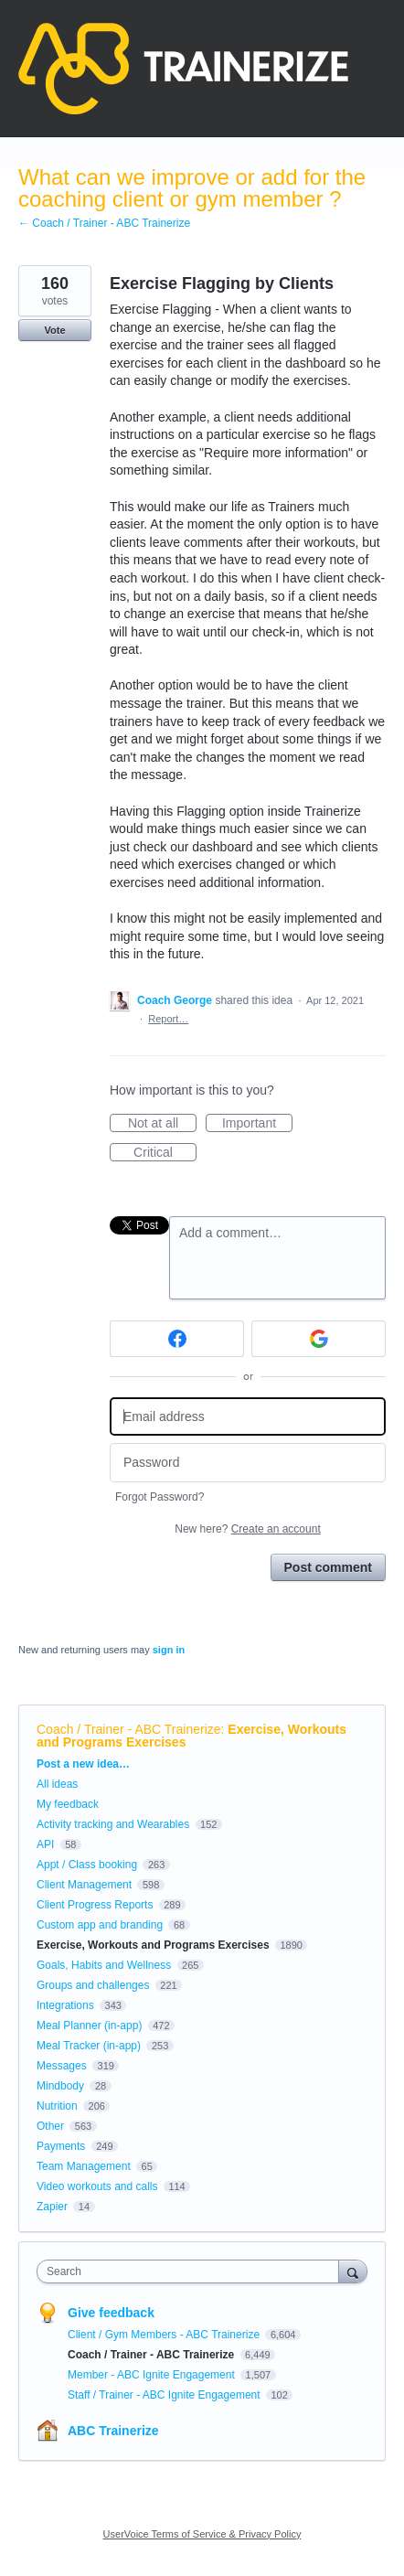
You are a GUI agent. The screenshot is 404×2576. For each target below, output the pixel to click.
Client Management (84, 1884)
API (45, 1844)
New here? (247, 1529)
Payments (61, 2146)
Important (257, 1124)
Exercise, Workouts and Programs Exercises (153, 1945)
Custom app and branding (100, 1925)
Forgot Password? (159, 1497)
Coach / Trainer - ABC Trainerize (129, 1729)
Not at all (162, 1124)
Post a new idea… (83, 1764)
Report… (168, 1018)
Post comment (328, 1567)
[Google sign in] (318, 1338)
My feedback (68, 1804)
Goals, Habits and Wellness (104, 1965)
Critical (165, 1153)
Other (50, 2126)
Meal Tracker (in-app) (89, 2045)
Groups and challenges (93, 1985)
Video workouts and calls (97, 2186)
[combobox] (192, 2271)
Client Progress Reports (95, 1904)
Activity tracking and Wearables (113, 1824)
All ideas (57, 1784)
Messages (62, 2065)
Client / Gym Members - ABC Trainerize (165, 2334)
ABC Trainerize (113, 2430)
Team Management (84, 2166)
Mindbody (60, 2085)
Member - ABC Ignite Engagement (153, 2374)
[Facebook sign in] (177, 1338)
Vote (54, 330)
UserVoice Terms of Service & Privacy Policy (202, 2533)
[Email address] (248, 1417)
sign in (169, 1649)
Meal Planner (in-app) (89, 2025)
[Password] (248, 1462)
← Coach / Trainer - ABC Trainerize (104, 223)
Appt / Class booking (87, 1864)
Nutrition (57, 2106)
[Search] (352, 2271)
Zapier (52, 2206)
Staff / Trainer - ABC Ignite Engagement (165, 2395)
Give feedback (111, 2312)
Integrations (65, 2005)
